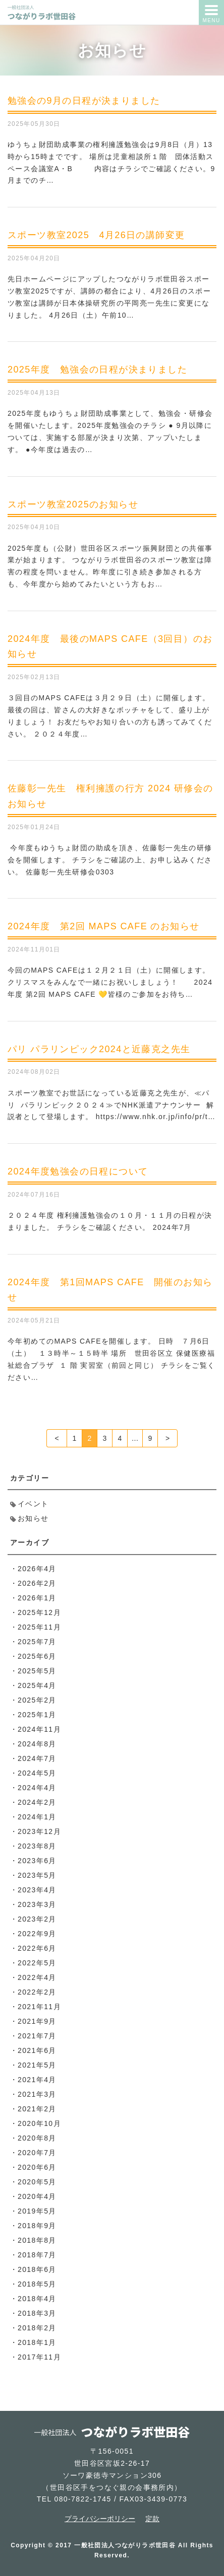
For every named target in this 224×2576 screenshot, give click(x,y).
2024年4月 (37, 1788)
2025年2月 (37, 1700)
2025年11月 (39, 1627)
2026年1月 (37, 1598)
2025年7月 (37, 1642)
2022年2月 (37, 1992)
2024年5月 (37, 1773)
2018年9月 (37, 2226)
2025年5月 (37, 1671)
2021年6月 (37, 2050)
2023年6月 (37, 1861)
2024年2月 (37, 1802)
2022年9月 (37, 1934)
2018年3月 (37, 2313)
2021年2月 (37, 2109)
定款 (152, 2519)
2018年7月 (37, 2255)
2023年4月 (37, 1890)
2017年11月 (39, 2357)
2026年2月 (37, 1583)
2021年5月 (37, 2065)
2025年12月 (39, 1612)
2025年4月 (37, 1685)
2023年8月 (37, 1846)
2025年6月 (37, 1656)
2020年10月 (39, 2123)
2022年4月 (37, 1977)
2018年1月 (37, 2342)
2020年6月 (37, 2167)
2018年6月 (37, 2269)
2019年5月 (37, 2211)
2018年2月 (37, 2328)
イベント (33, 1504)
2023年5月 (37, 1875)
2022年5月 (37, 1963)
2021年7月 (37, 2036)
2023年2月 (37, 1919)
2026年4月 (37, 1569)
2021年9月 (37, 2021)
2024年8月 (37, 1744)
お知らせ (33, 1518)
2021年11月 (39, 2007)
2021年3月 (37, 2094)
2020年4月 (37, 2196)
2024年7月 (37, 1758)
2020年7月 (37, 2153)
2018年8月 (37, 2240)
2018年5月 (37, 2284)
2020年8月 (37, 2138)
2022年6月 (37, 1948)
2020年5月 (37, 2182)
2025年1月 (37, 1715)
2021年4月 (37, 2080)
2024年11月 (39, 1729)
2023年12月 (39, 1831)
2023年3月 (37, 1904)
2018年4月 (37, 2299)
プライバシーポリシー (100, 2519)
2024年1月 (37, 1817)
